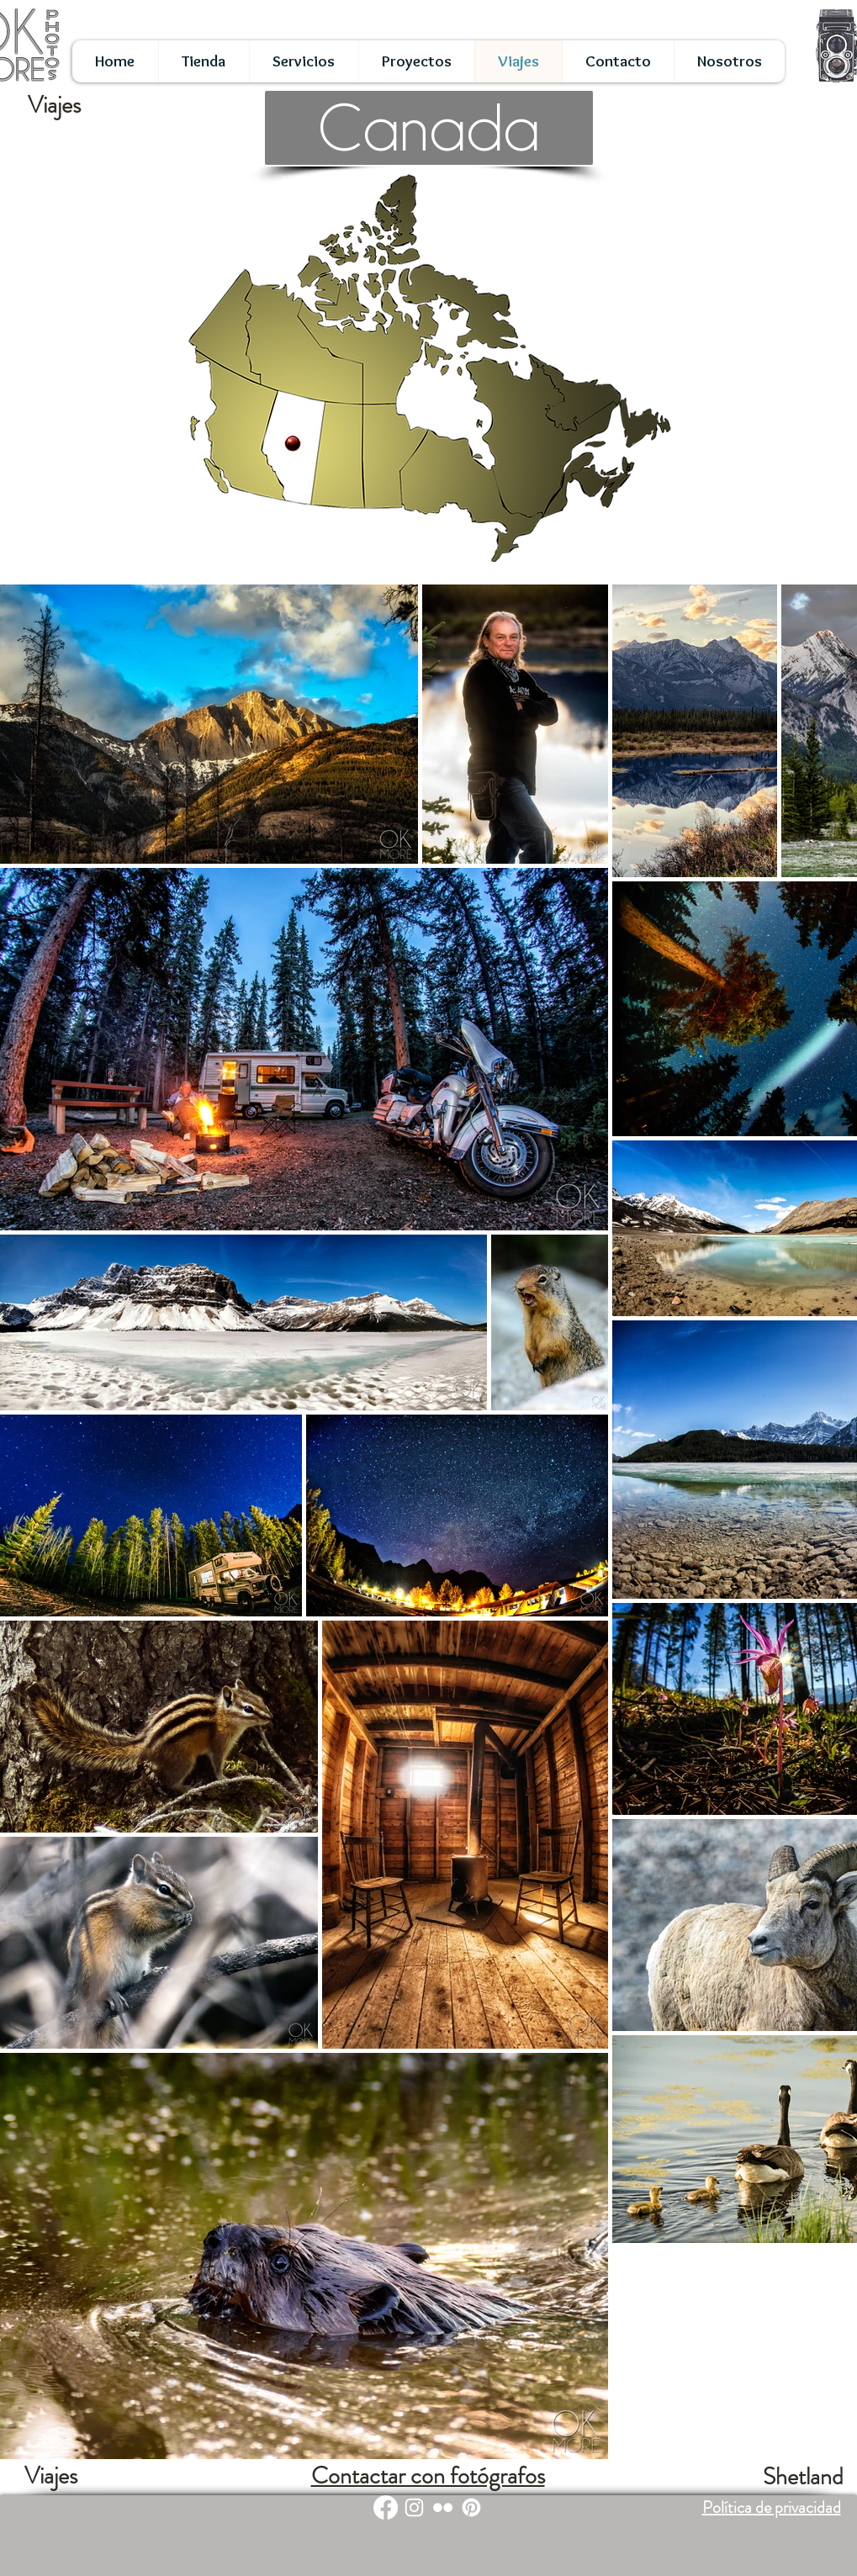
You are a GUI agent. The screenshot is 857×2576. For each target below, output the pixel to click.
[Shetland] (803, 2477)
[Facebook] (385, 2507)
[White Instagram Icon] (414, 2507)
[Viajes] (51, 2476)
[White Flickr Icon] (443, 2507)
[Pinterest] (471, 2507)
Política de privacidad (771, 2507)
